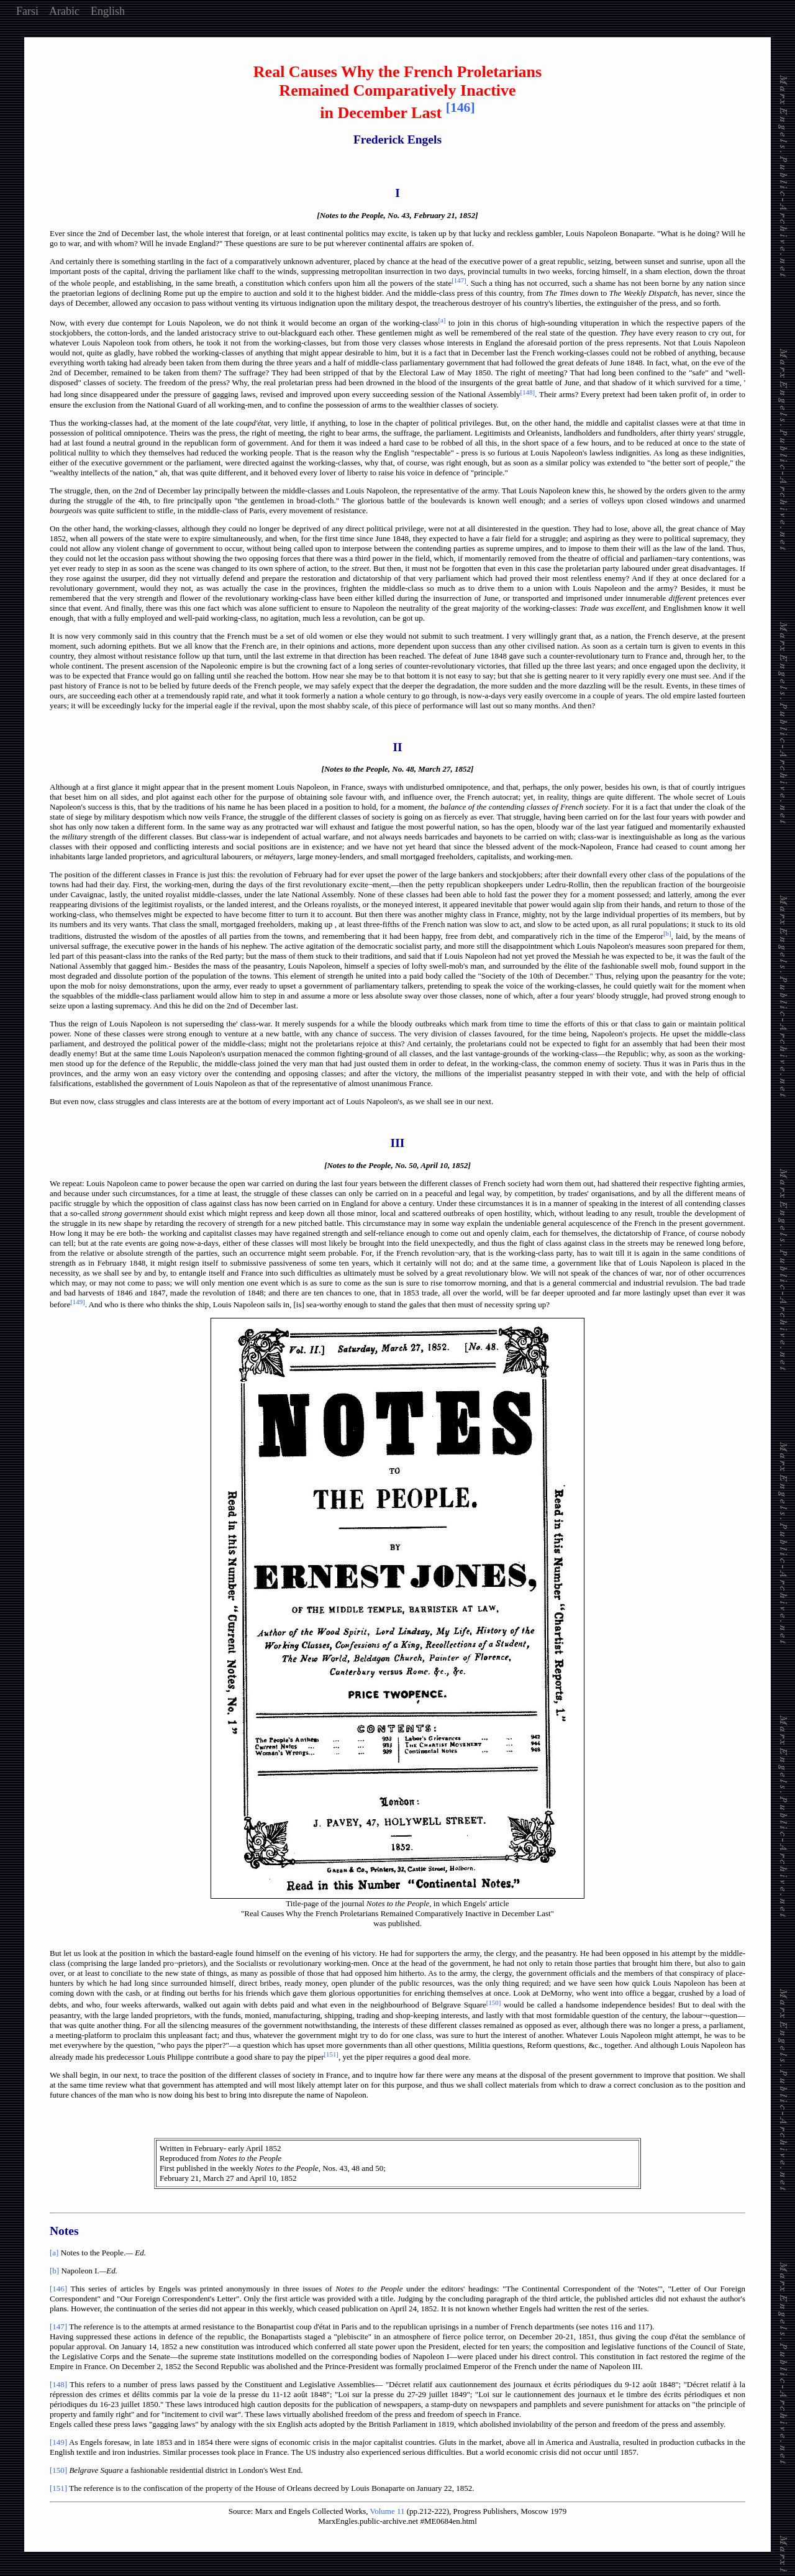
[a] (54, 2252)
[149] (58, 2442)
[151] (58, 2488)
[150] (58, 2470)
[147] (58, 2326)
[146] (58, 2288)
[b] (54, 2270)
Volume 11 (387, 2511)
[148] (58, 2384)
